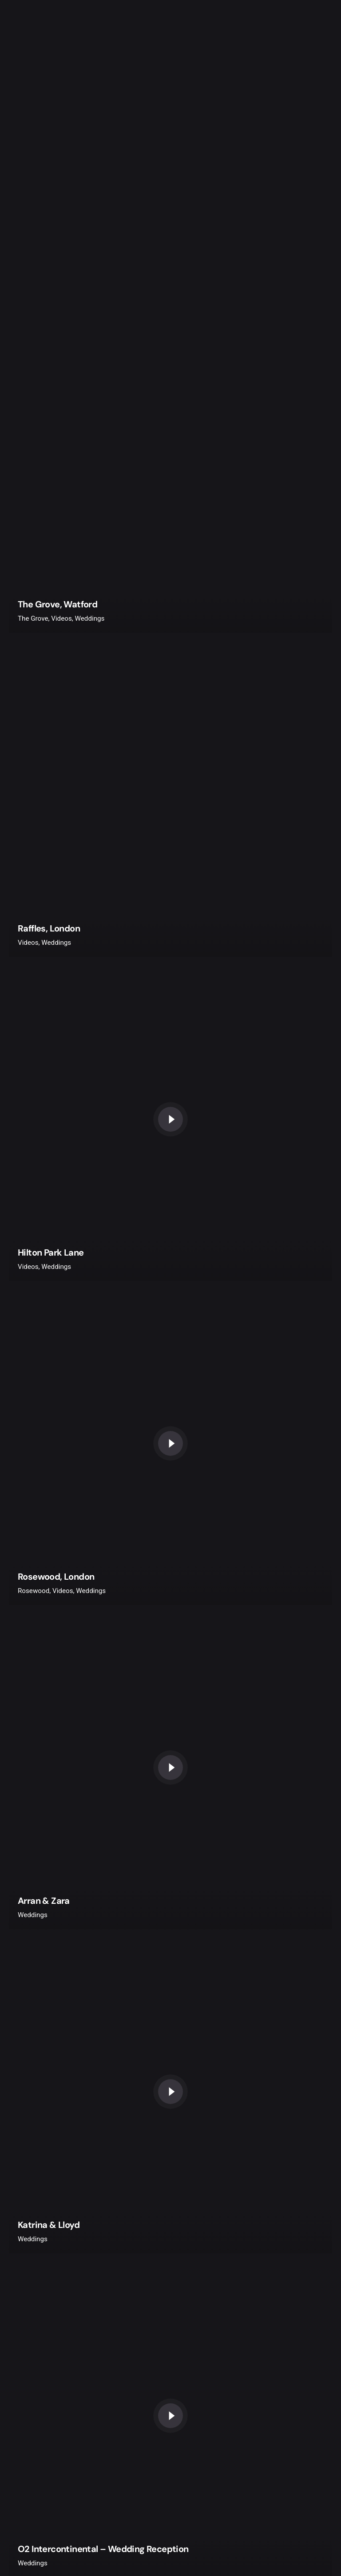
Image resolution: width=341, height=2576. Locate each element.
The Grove (33, 618)
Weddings (90, 618)
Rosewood (33, 1591)
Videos (61, 618)
